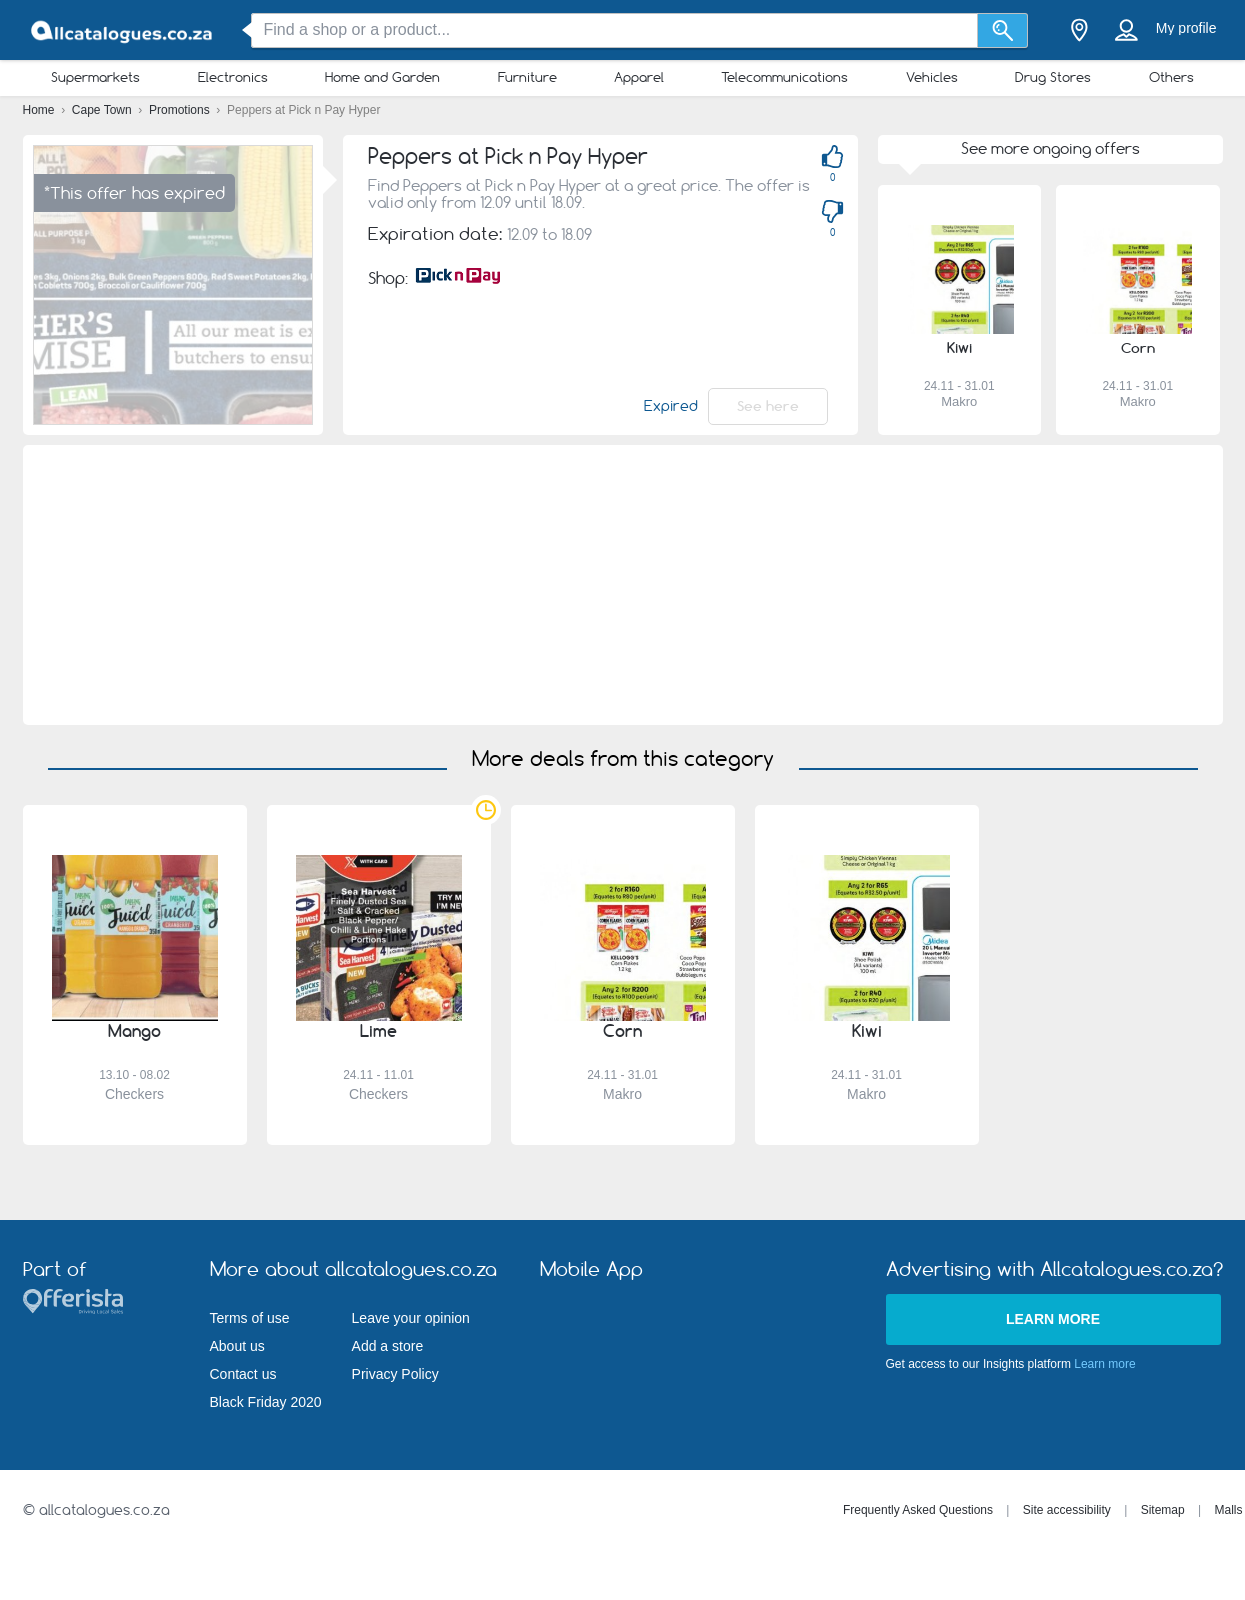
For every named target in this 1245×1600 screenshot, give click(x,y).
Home (40, 110)
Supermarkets (95, 77)
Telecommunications (784, 77)
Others (1171, 77)
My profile (1186, 28)
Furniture (527, 77)
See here (768, 406)
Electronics (233, 77)
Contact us (243, 1374)
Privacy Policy (395, 1374)
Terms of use (250, 1318)
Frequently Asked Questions (918, 1510)
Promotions (181, 110)
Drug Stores (1053, 77)
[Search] (1002, 30)
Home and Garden (382, 77)
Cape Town (103, 110)
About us (237, 1346)
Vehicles (932, 77)
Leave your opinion (411, 1318)
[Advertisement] (622, 585)
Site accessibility (1067, 1510)
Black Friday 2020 (266, 1402)
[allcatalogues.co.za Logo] (123, 30)
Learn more (1053, 1319)
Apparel (639, 77)
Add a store (388, 1346)
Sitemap (1163, 1510)
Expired (671, 406)
